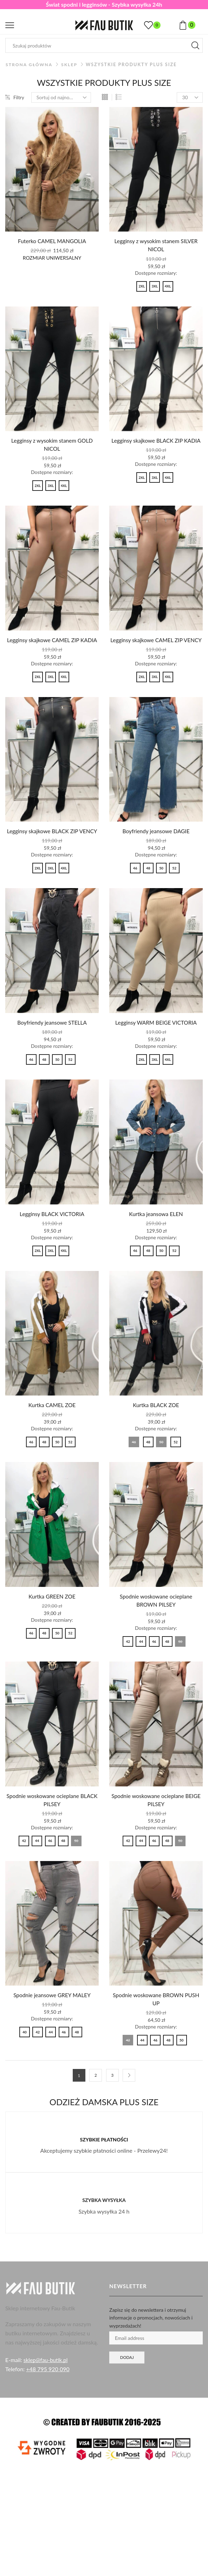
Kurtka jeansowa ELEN (156, 1232)
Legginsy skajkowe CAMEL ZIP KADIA (52, 641)
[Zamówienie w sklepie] (61, 97)
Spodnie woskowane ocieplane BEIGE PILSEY (156, 1820)
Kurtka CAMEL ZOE (51, 1424)
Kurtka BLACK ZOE (156, 1424)
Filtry (15, 97)
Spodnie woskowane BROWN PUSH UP (156, 2020)
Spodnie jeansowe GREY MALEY (52, 2016)
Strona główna (30, 64)
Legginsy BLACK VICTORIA (52, 1232)
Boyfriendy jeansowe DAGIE (156, 841)
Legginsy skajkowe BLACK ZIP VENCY (52, 845)
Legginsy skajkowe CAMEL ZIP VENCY (155, 645)
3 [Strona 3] (112, 2096)
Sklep (71, 64)
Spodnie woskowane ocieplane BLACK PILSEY (52, 1820)
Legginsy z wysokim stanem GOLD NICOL (52, 445)
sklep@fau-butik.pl (46, 2381)
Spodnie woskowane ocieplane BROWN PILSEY (156, 1620)
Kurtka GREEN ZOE (52, 1616)
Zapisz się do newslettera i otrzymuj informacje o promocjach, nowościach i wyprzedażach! (151, 2339)
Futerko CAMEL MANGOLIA (52, 241)
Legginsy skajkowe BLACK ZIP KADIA (156, 441)
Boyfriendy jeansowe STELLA (52, 1041)
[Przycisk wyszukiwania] (195, 45)
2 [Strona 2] (96, 2096)
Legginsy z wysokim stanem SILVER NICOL (156, 245)
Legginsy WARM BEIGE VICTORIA (156, 1041)
